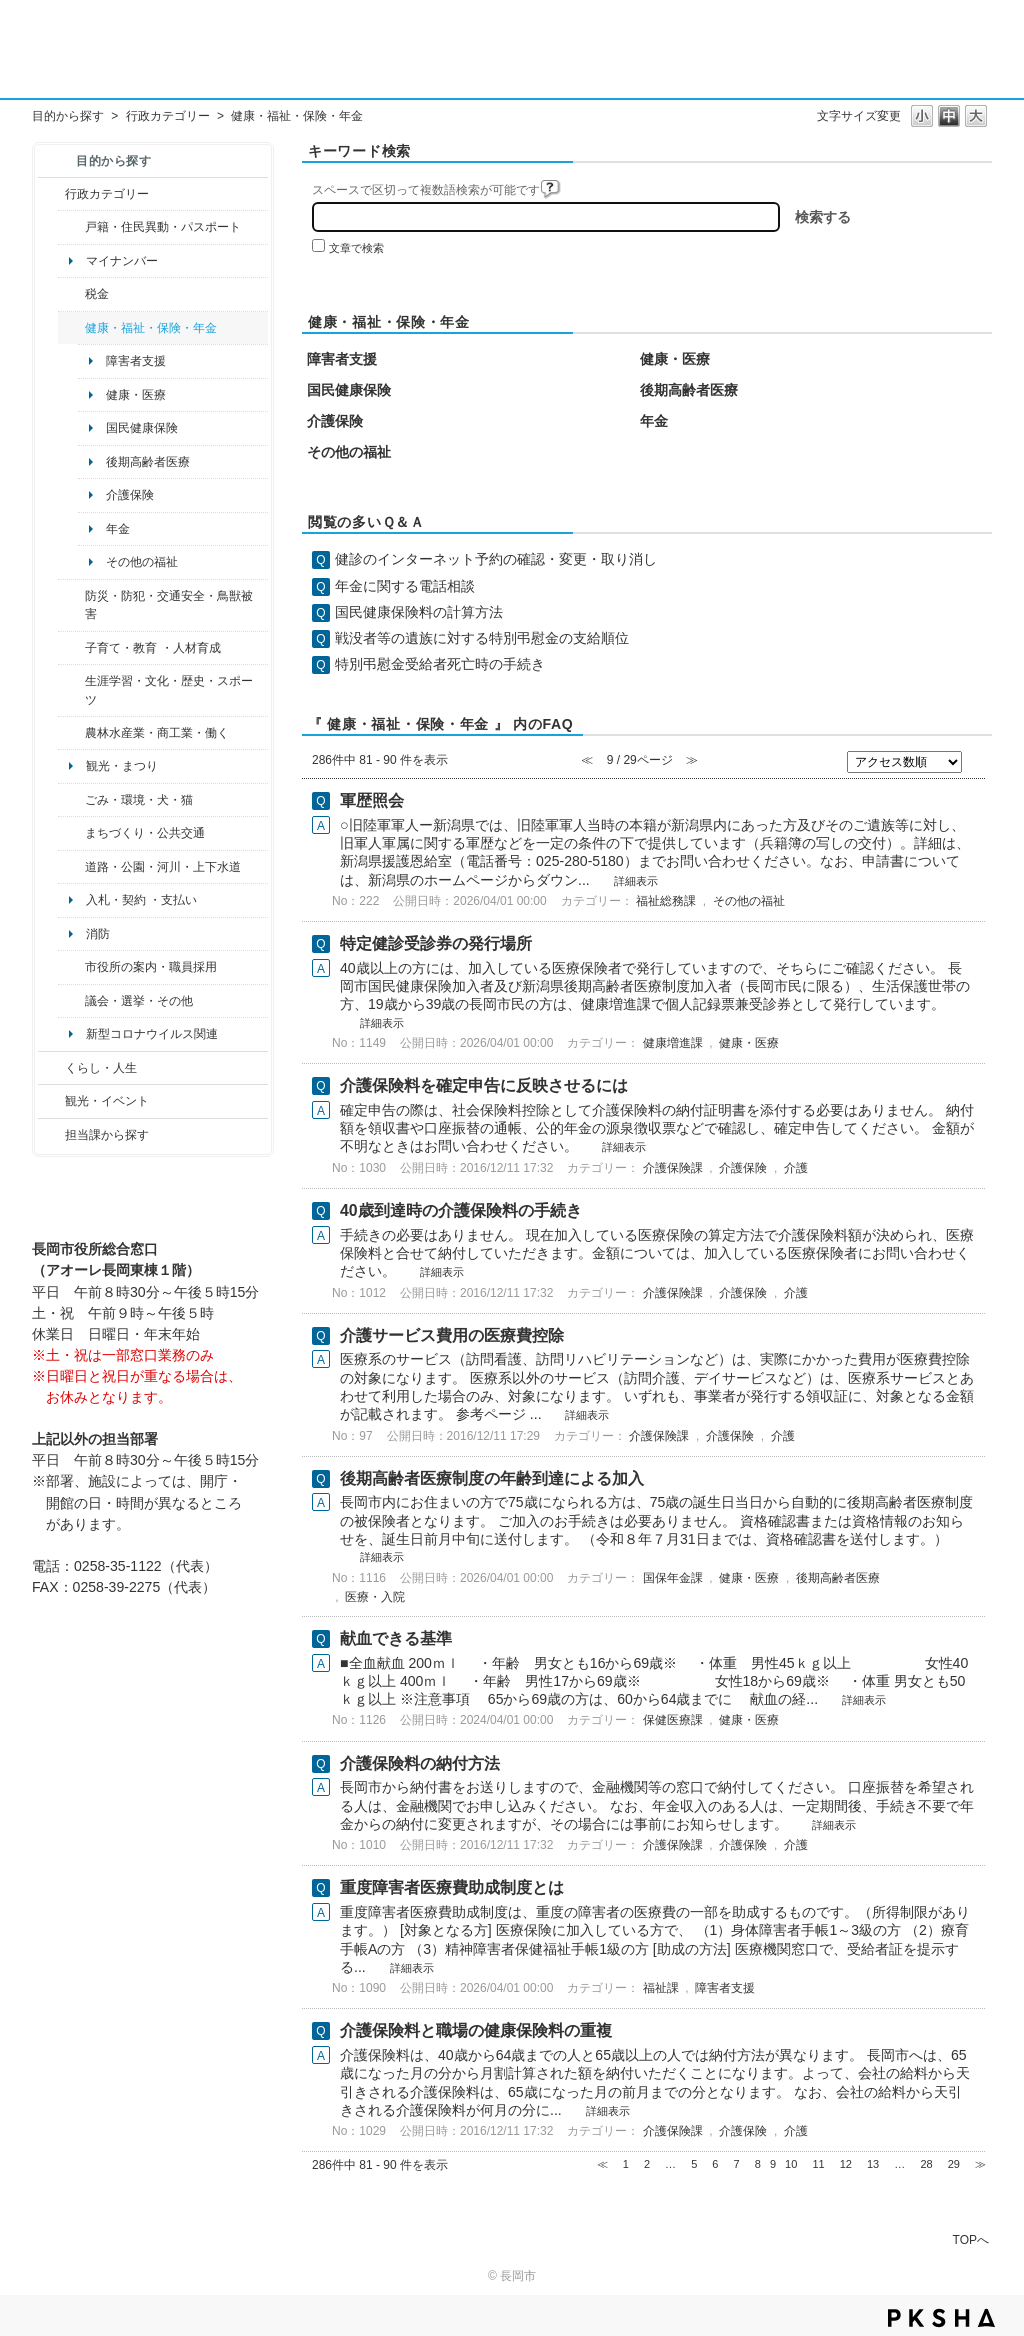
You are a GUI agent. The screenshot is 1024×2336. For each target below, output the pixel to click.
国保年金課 (673, 1578)
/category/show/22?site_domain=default (71, 800)
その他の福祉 (142, 562)
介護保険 (130, 495)
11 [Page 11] (818, 2164)
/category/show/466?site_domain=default (71, 1001)
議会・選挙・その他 (139, 1001)
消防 (98, 934)
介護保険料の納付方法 (420, 1763)
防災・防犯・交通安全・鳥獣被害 (169, 605)
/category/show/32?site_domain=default (71, 967)
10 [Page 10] (791, 2164)
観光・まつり (122, 766)
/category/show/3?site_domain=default (51, 194)
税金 (97, 294)
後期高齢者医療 (148, 462)
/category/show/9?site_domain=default (51, 1135)
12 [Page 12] (846, 2164)
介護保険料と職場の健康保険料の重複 (476, 2030)
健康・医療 (136, 395)
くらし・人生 (101, 1068)
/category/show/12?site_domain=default (51, 1068)
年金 (118, 529)
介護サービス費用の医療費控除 (452, 1335)
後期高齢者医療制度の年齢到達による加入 (492, 1478)
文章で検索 (356, 248)
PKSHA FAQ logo (941, 2318)
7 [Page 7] (737, 2164)
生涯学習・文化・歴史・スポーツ (169, 690)
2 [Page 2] (647, 2164)
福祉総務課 (666, 901)
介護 (796, 1168)
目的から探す (68, 116)
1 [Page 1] (626, 2164)
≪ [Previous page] (602, 2164)
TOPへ (971, 2239)
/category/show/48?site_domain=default (71, 648)
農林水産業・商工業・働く (157, 733)
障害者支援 (136, 361)
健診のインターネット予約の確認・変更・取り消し (496, 559)
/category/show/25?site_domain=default (71, 605)
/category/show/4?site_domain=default (71, 328)
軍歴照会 (372, 800)
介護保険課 (673, 1168)
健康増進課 (673, 1043)
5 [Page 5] (694, 2164)
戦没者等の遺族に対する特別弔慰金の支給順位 (482, 638)
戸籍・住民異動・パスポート (163, 227)
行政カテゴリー (168, 116)
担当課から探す (107, 1135)
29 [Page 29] (954, 2164)
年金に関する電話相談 (405, 586)
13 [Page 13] (873, 2164)
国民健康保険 (142, 428)
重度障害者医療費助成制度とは (452, 1887)
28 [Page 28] (926, 2164)
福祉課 (661, 1988)
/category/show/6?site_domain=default (71, 833)
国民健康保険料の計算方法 (419, 612)
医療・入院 (375, 1597)
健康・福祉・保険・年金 (151, 328)
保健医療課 (673, 1720)
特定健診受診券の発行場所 (436, 943)
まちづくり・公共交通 (145, 833)
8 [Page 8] (758, 2164)
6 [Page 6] (715, 2164)
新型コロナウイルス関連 (152, 1034)
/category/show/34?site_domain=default (71, 733)
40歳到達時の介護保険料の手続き (461, 1210)
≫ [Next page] (980, 2164)
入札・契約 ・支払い (141, 900)
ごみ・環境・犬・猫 (139, 800)
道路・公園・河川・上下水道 (163, 867)
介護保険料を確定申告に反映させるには (484, 1085)
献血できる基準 (396, 1638)
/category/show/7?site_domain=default (71, 227)
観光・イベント (107, 1101)
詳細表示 (636, 881)
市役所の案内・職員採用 (151, 967)
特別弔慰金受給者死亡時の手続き (440, 664)
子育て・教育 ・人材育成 (152, 648)
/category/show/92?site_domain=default (71, 294)
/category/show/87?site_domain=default (71, 867)
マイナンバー (122, 261)
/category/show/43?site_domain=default (71, 690)
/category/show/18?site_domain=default (51, 1101)
